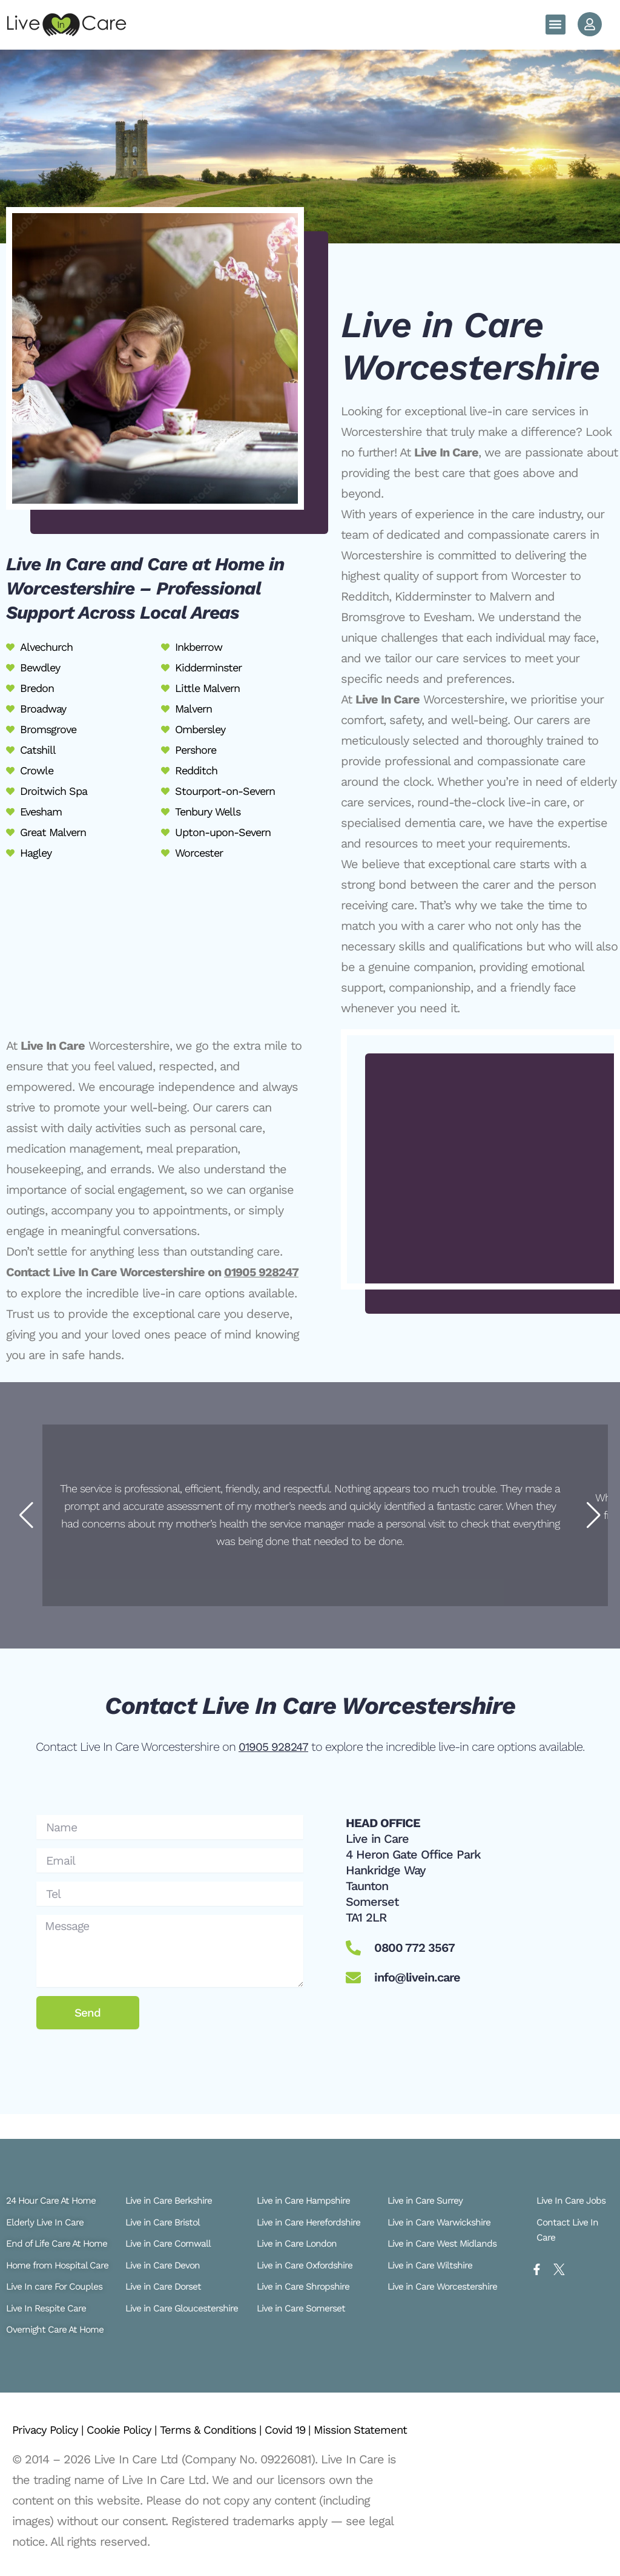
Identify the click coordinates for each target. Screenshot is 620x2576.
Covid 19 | (312, 2415)
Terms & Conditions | (228, 2415)
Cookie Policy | (131, 2415)
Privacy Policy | (52, 2415)
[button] (556, 25)
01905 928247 (262, 1272)
